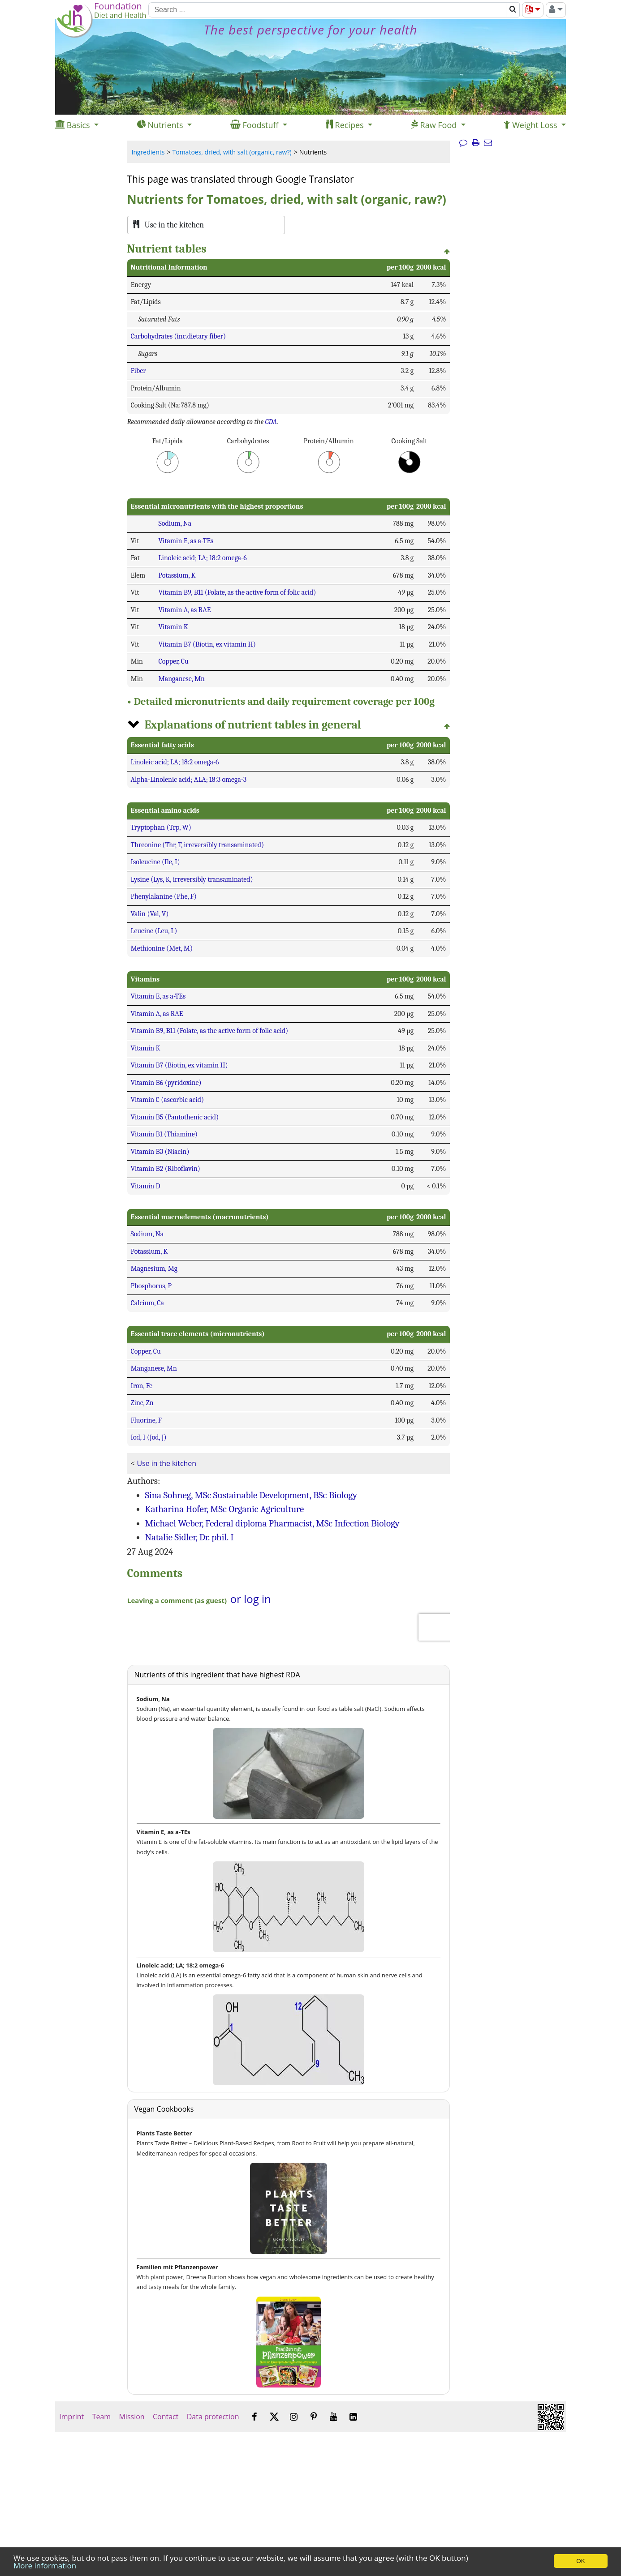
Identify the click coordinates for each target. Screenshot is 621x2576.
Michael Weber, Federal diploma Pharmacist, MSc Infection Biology (272, 1523)
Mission (131, 2417)
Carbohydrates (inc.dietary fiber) (178, 336)
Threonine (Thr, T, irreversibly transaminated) (197, 845)
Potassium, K (177, 575)
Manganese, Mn (182, 679)
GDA (271, 422)
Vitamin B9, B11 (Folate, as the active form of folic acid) (237, 592)
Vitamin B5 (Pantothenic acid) (175, 1117)
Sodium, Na (175, 523)
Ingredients (148, 152)
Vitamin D (145, 1186)
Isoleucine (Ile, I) (155, 862)
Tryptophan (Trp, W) (161, 827)
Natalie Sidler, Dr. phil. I (189, 1537)
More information (44, 2565)
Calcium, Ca (147, 1303)
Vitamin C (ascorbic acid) (167, 1100)
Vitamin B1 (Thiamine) (164, 1134)
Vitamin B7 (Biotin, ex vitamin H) (207, 644)
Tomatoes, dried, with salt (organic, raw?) (232, 152)
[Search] (327, 9)
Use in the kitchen (166, 1463)
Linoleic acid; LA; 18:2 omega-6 (203, 558)
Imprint (71, 2417)
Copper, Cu (174, 661)
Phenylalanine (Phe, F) (164, 896)
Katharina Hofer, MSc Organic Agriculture (224, 1509)
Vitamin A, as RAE (185, 610)
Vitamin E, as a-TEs (186, 541)
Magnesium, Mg (154, 1268)
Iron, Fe (142, 1386)
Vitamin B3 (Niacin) (160, 1152)
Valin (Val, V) (150, 914)
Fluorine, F (146, 1420)
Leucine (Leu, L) (154, 931)
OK (580, 2561)
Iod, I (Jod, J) (149, 1437)
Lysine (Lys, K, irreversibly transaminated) (192, 879)
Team (101, 2417)
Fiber (138, 371)
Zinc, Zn (142, 1403)
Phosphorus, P (151, 1286)
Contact (166, 2417)
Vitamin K (173, 627)
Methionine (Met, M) (162, 948)
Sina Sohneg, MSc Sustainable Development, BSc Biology (251, 1495)
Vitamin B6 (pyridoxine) (166, 1083)
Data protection (213, 2417)
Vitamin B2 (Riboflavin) (165, 1169)
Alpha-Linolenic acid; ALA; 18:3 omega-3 (189, 780)
